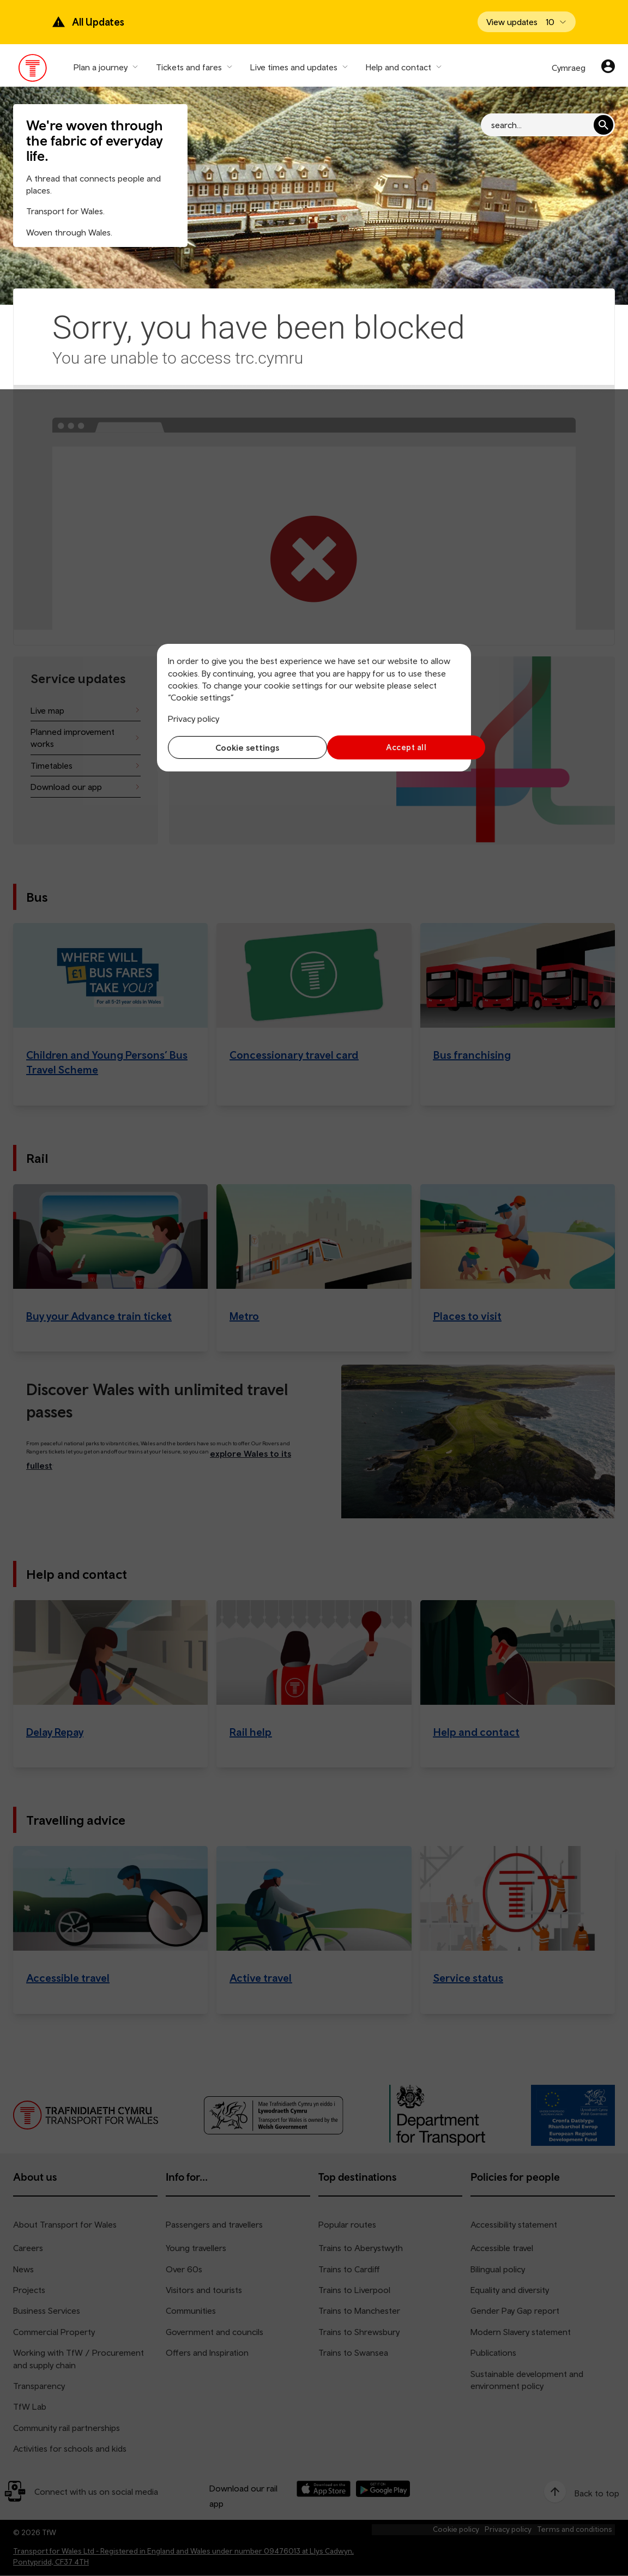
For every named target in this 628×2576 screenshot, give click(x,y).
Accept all (390, 747)
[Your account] (608, 67)
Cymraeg (568, 68)
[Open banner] (527, 21)
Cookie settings (238, 747)
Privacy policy (193, 718)
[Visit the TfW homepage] (33, 70)
